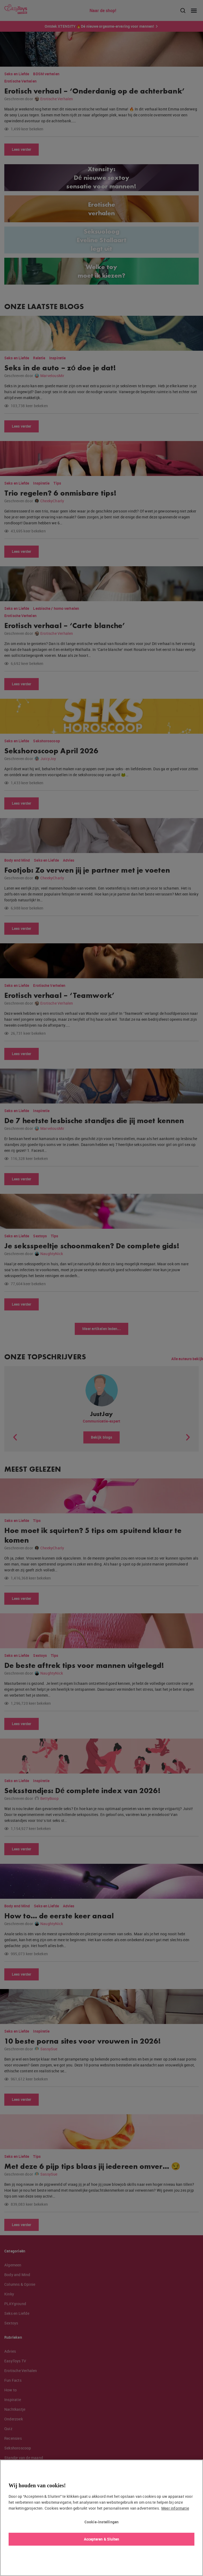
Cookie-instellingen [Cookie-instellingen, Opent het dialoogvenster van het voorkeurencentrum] (101, 2521)
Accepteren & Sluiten (101, 2539)
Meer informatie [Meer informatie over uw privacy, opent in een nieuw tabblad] (175, 2508)
